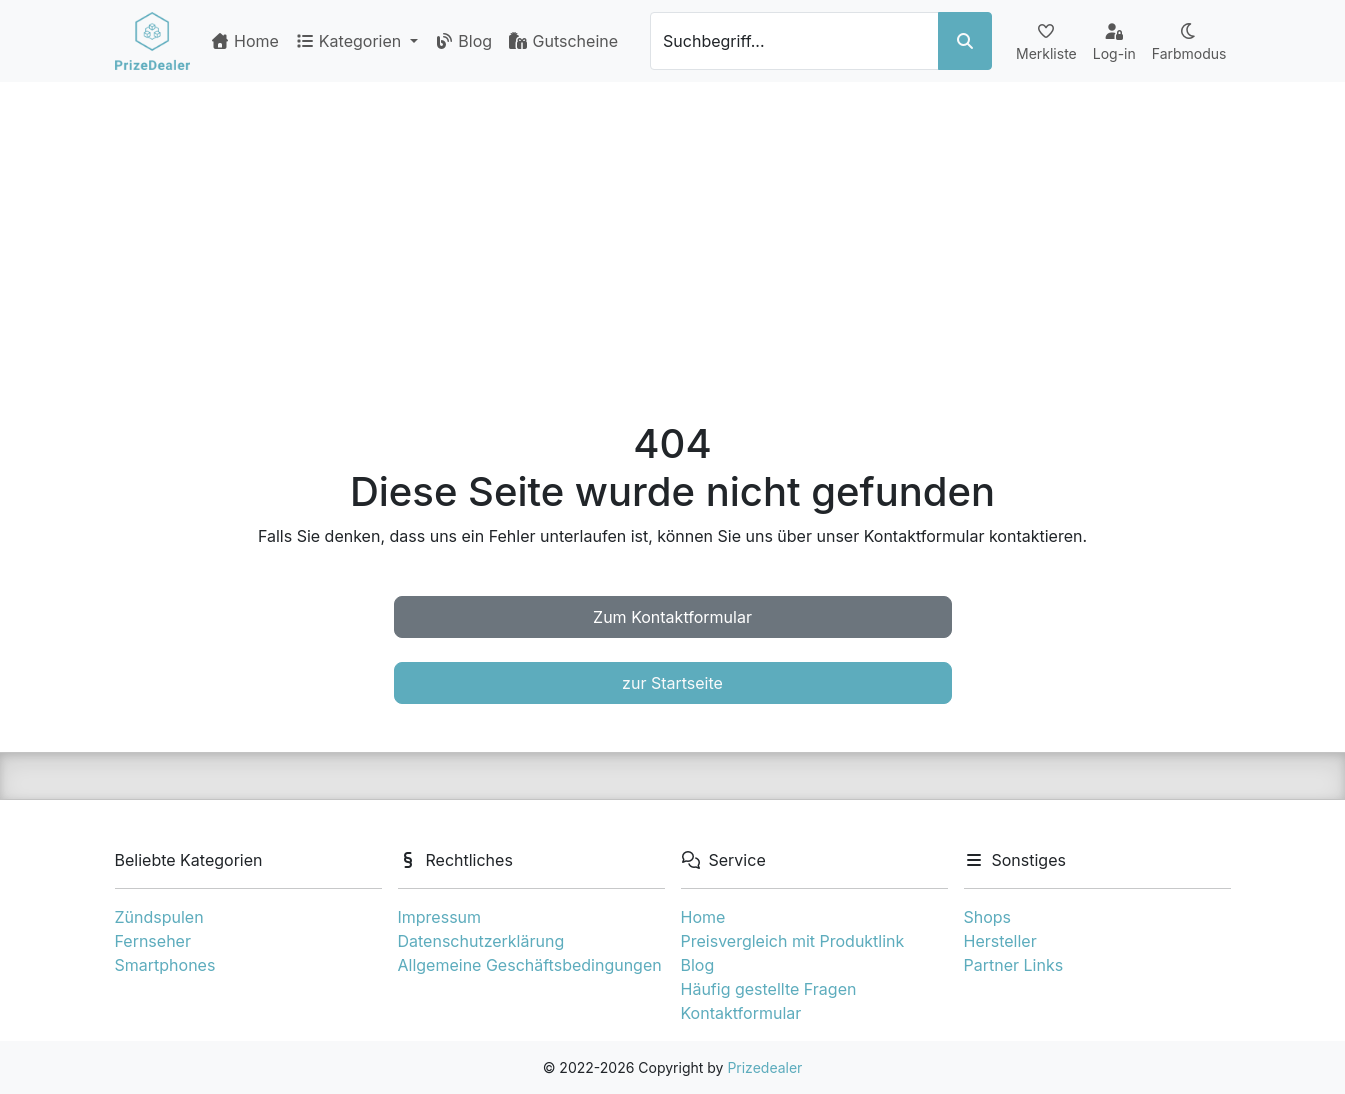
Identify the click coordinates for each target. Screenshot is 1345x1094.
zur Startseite (672, 683)
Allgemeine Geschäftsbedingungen (530, 965)
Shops (988, 917)
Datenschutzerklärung (481, 941)
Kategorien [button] (350, 41)
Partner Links (1014, 965)
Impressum (440, 917)
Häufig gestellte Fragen (769, 989)
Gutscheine (563, 41)
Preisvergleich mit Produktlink (793, 941)
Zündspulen (159, 917)
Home (244, 41)
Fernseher (153, 941)
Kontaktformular (741, 1013)
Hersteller (1000, 941)
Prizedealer (764, 1067)
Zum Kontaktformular (672, 617)
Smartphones (165, 965)
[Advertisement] (673, 232)
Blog (463, 41)
